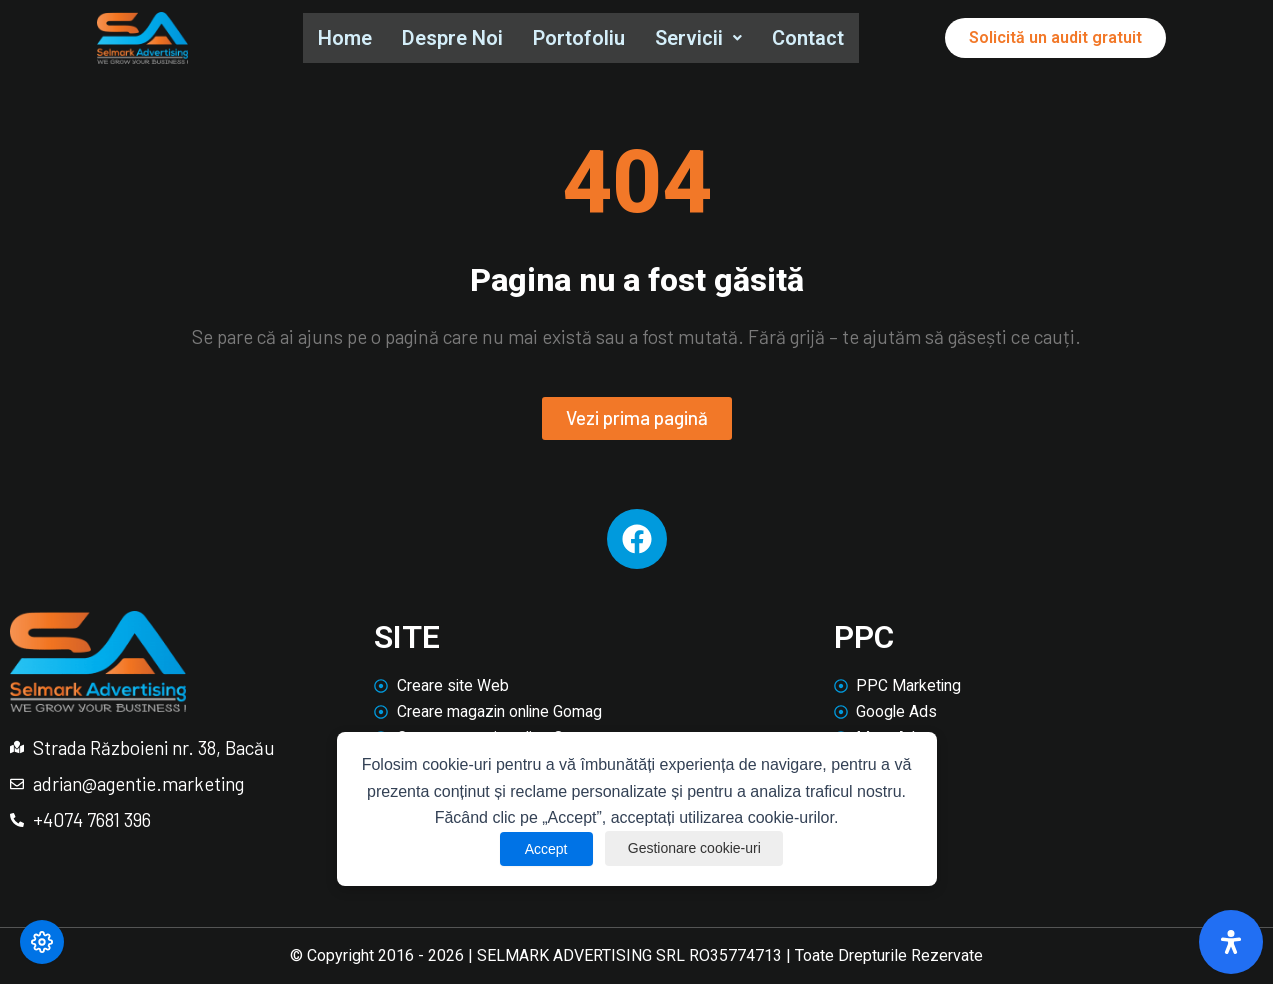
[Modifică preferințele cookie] (42, 942)
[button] (705, 38)
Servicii (705, 38)
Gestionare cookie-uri (695, 849)
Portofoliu (584, 38)
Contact (816, 38)
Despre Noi (455, 38)
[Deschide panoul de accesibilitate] (1231, 942)
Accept (542, 849)
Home (346, 38)
